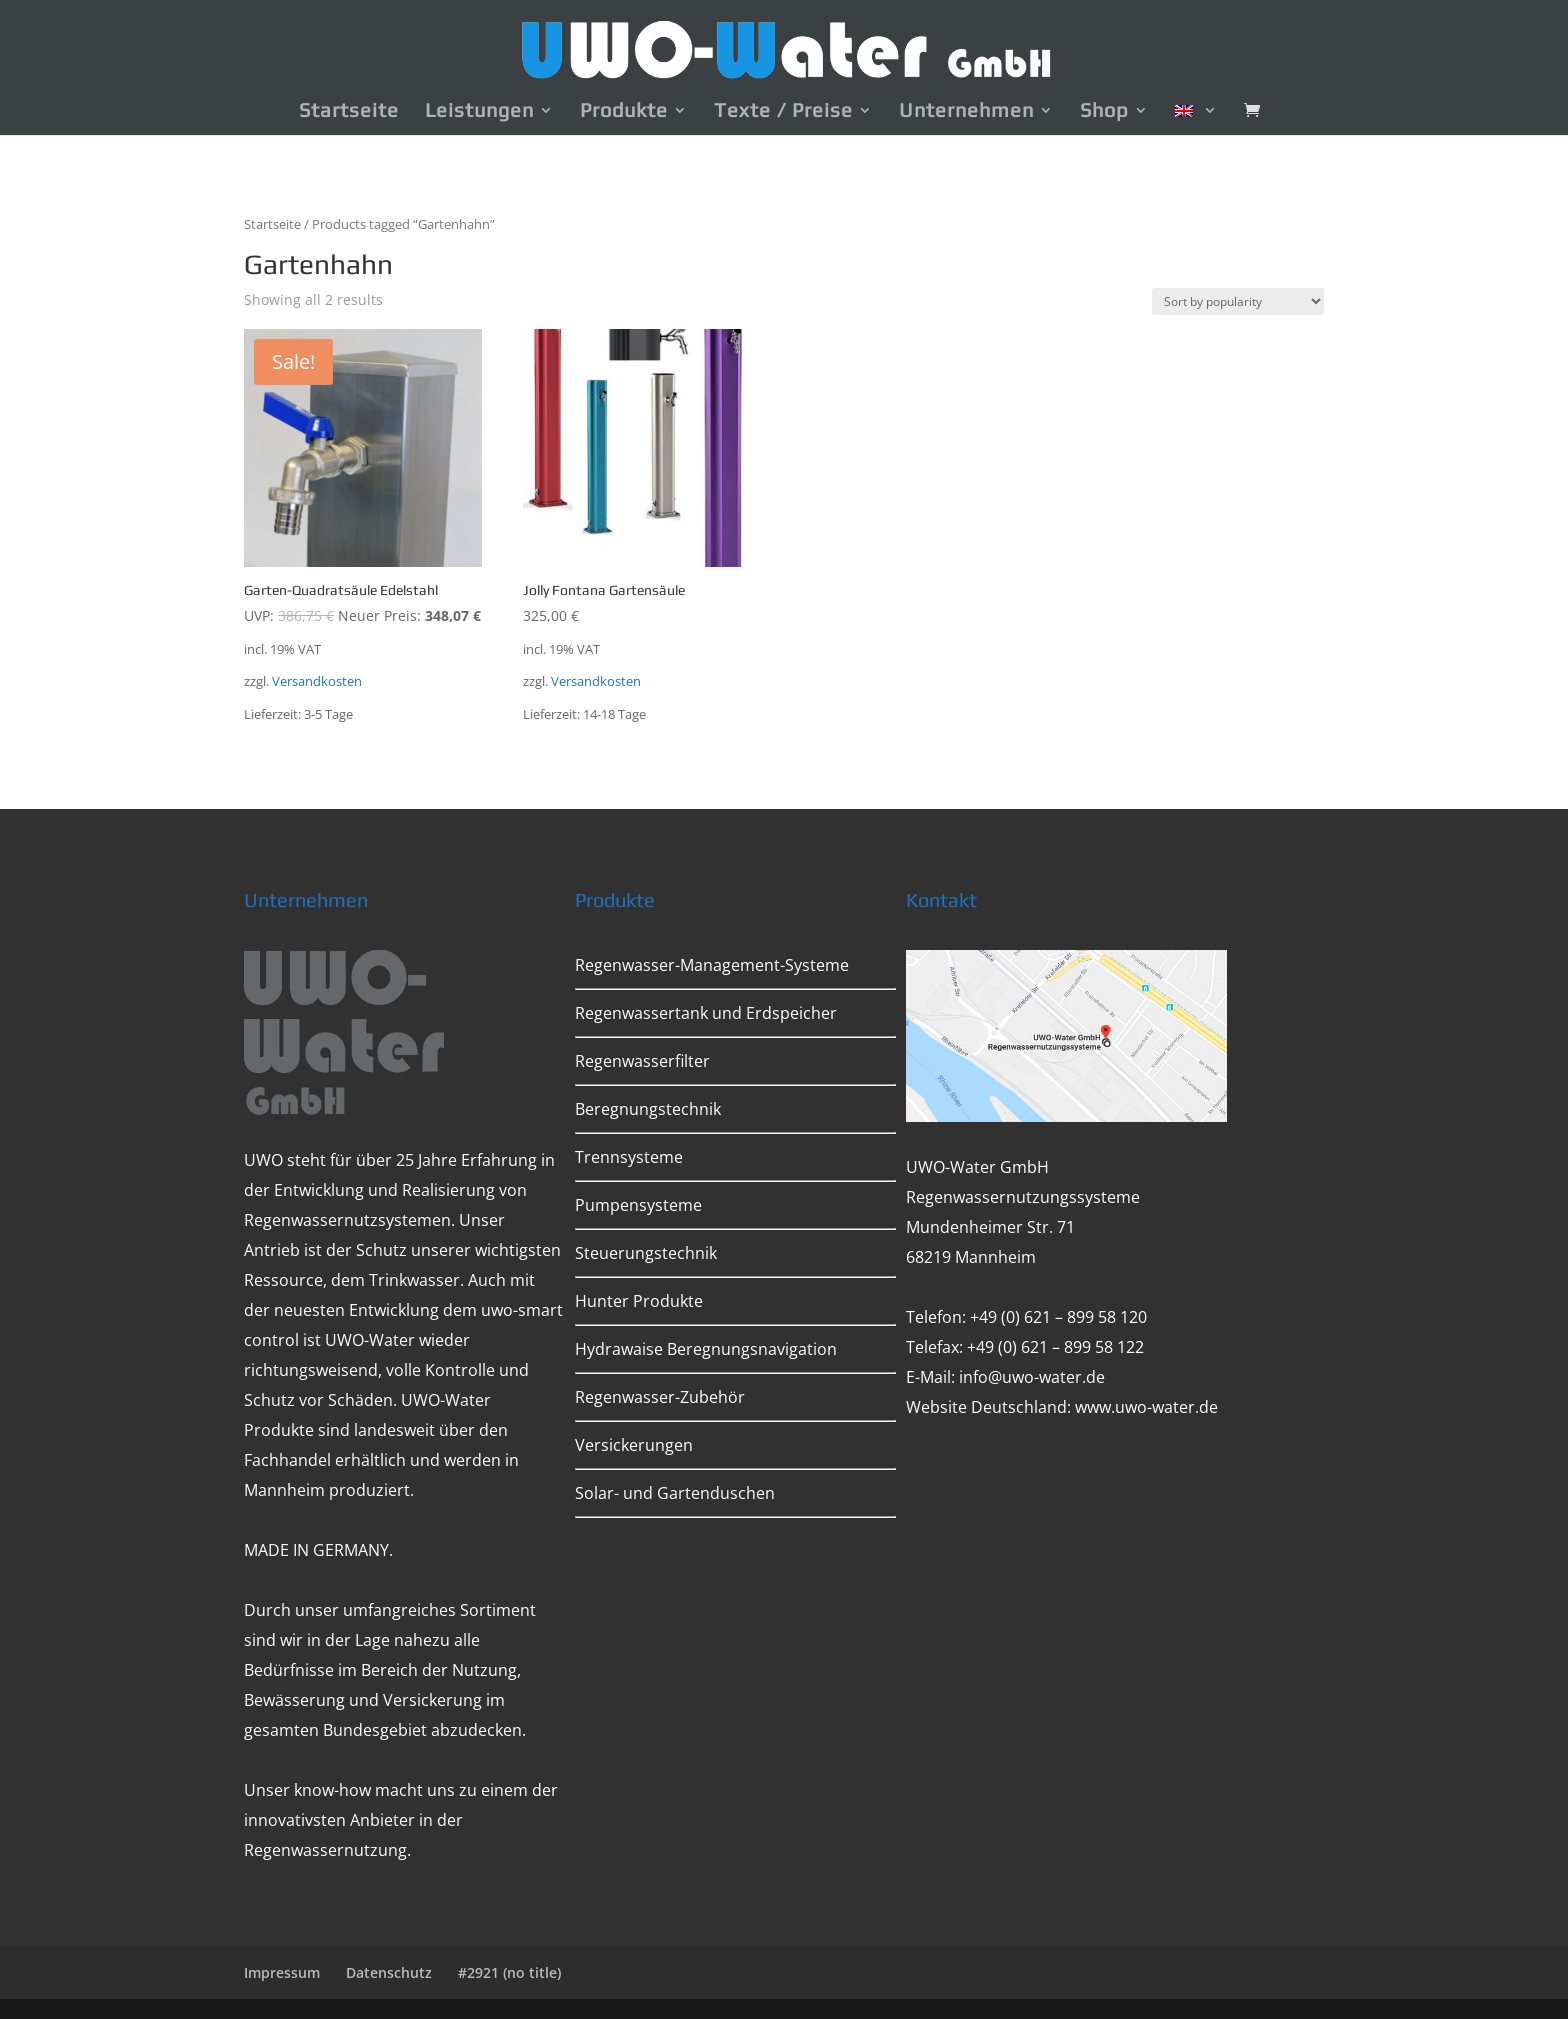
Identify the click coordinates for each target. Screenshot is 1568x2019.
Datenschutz (389, 1972)
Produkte (624, 112)
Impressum (282, 1972)
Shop (1104, 112)
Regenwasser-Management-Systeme (712, 965)
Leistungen (479, 112)
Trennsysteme (629, 1157)
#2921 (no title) (509, 1972)
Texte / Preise (783, 112)
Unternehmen (966, 112)
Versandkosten (317, 681)
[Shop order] (1238, 301)
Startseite (349, 112)
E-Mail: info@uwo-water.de (1005, 1377)
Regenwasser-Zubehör (660, 1397)
